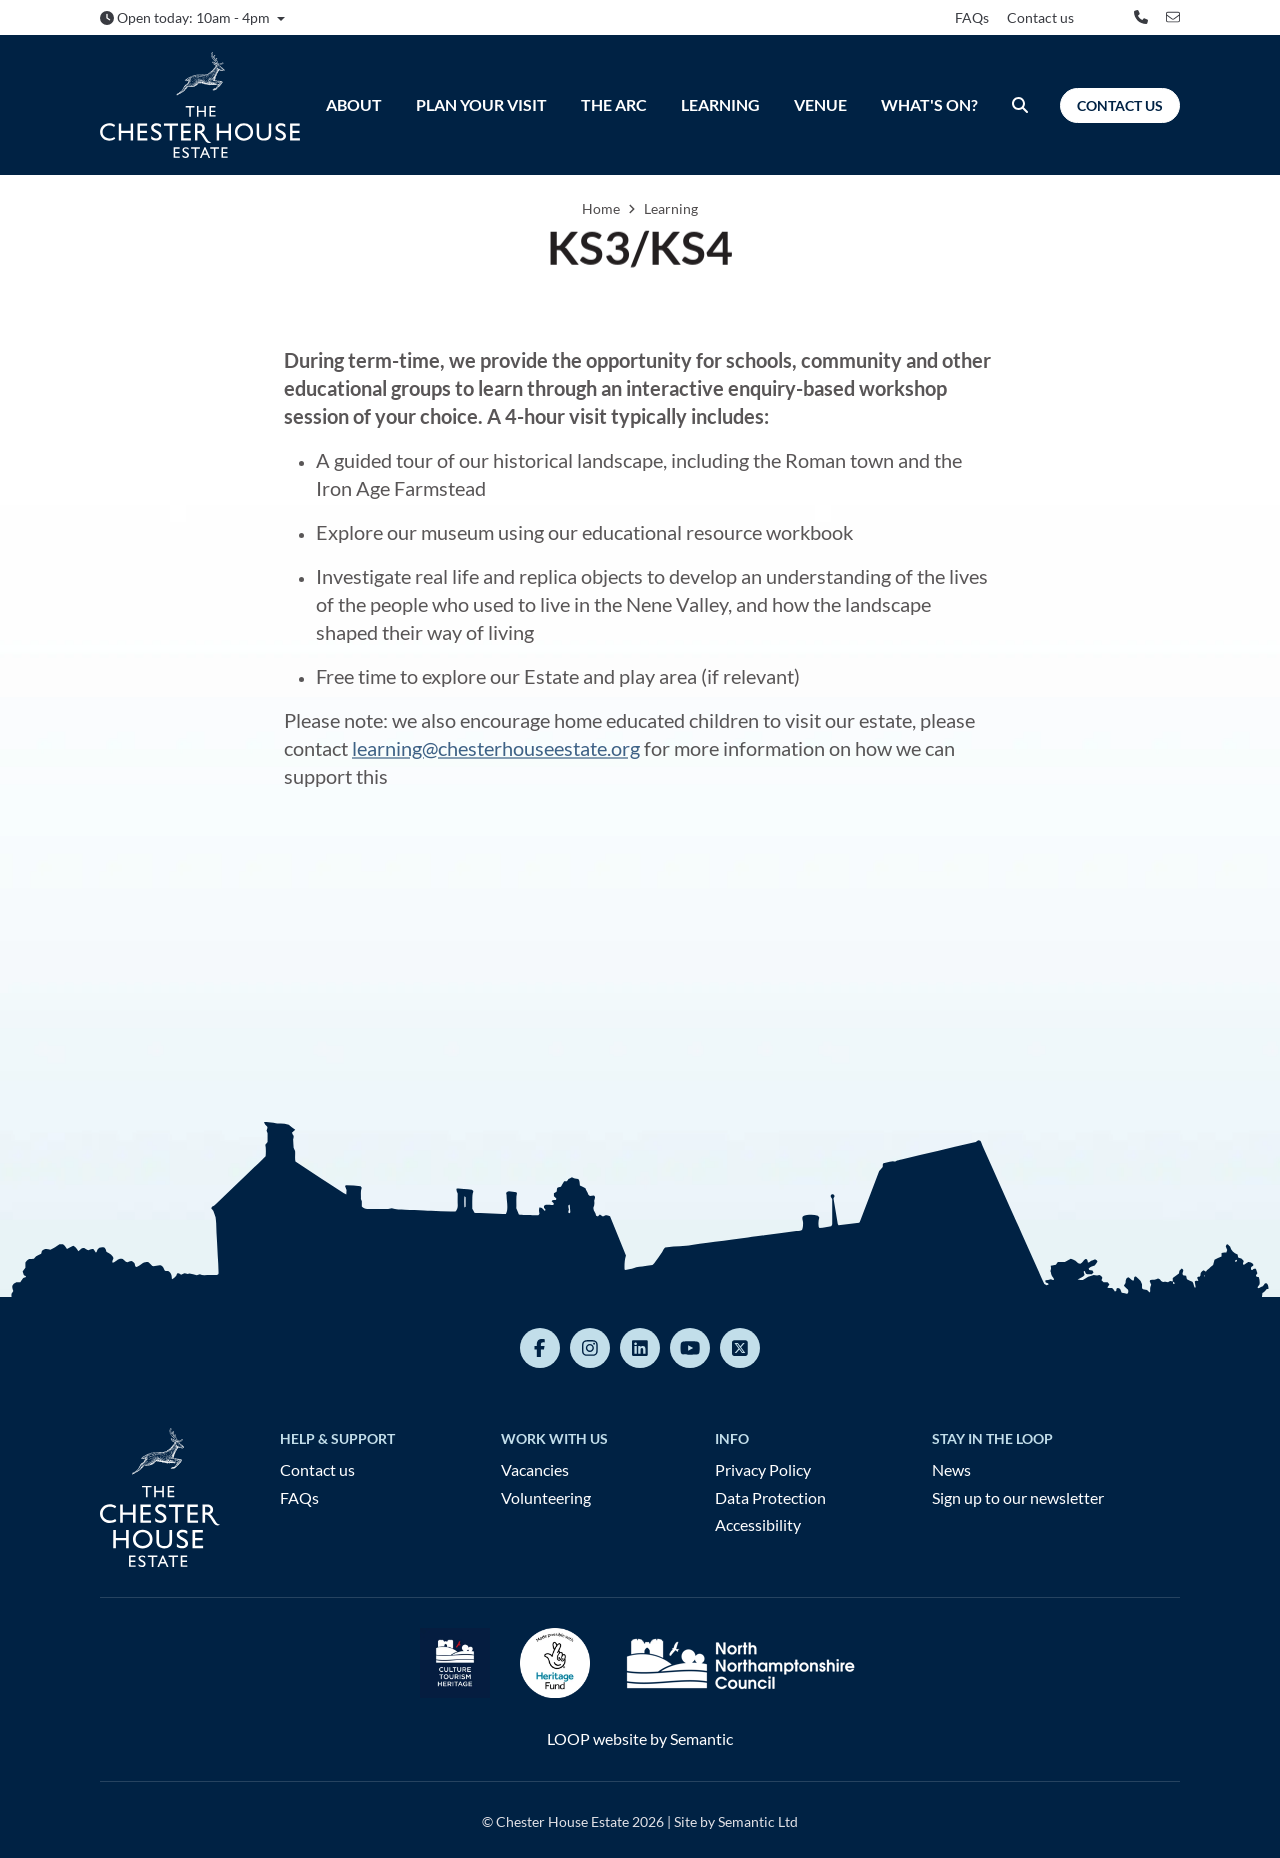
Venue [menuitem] (820, 104)
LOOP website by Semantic (640, 1738)
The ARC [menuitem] (614, 104)
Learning (671, 208)
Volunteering (546, 1497)
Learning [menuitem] (720, 104)
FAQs (972, 17)
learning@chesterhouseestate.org (496, 748)
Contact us (1040, 17)
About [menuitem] (354, 104)
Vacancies (535, 1469)
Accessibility (758, 1524)
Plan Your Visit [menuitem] (481, 104)
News (951, 1469)
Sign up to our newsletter (1018, 1497)
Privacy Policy (763, 1469)
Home (601, 208)
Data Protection (770, 1497)
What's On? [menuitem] (929, 104)
